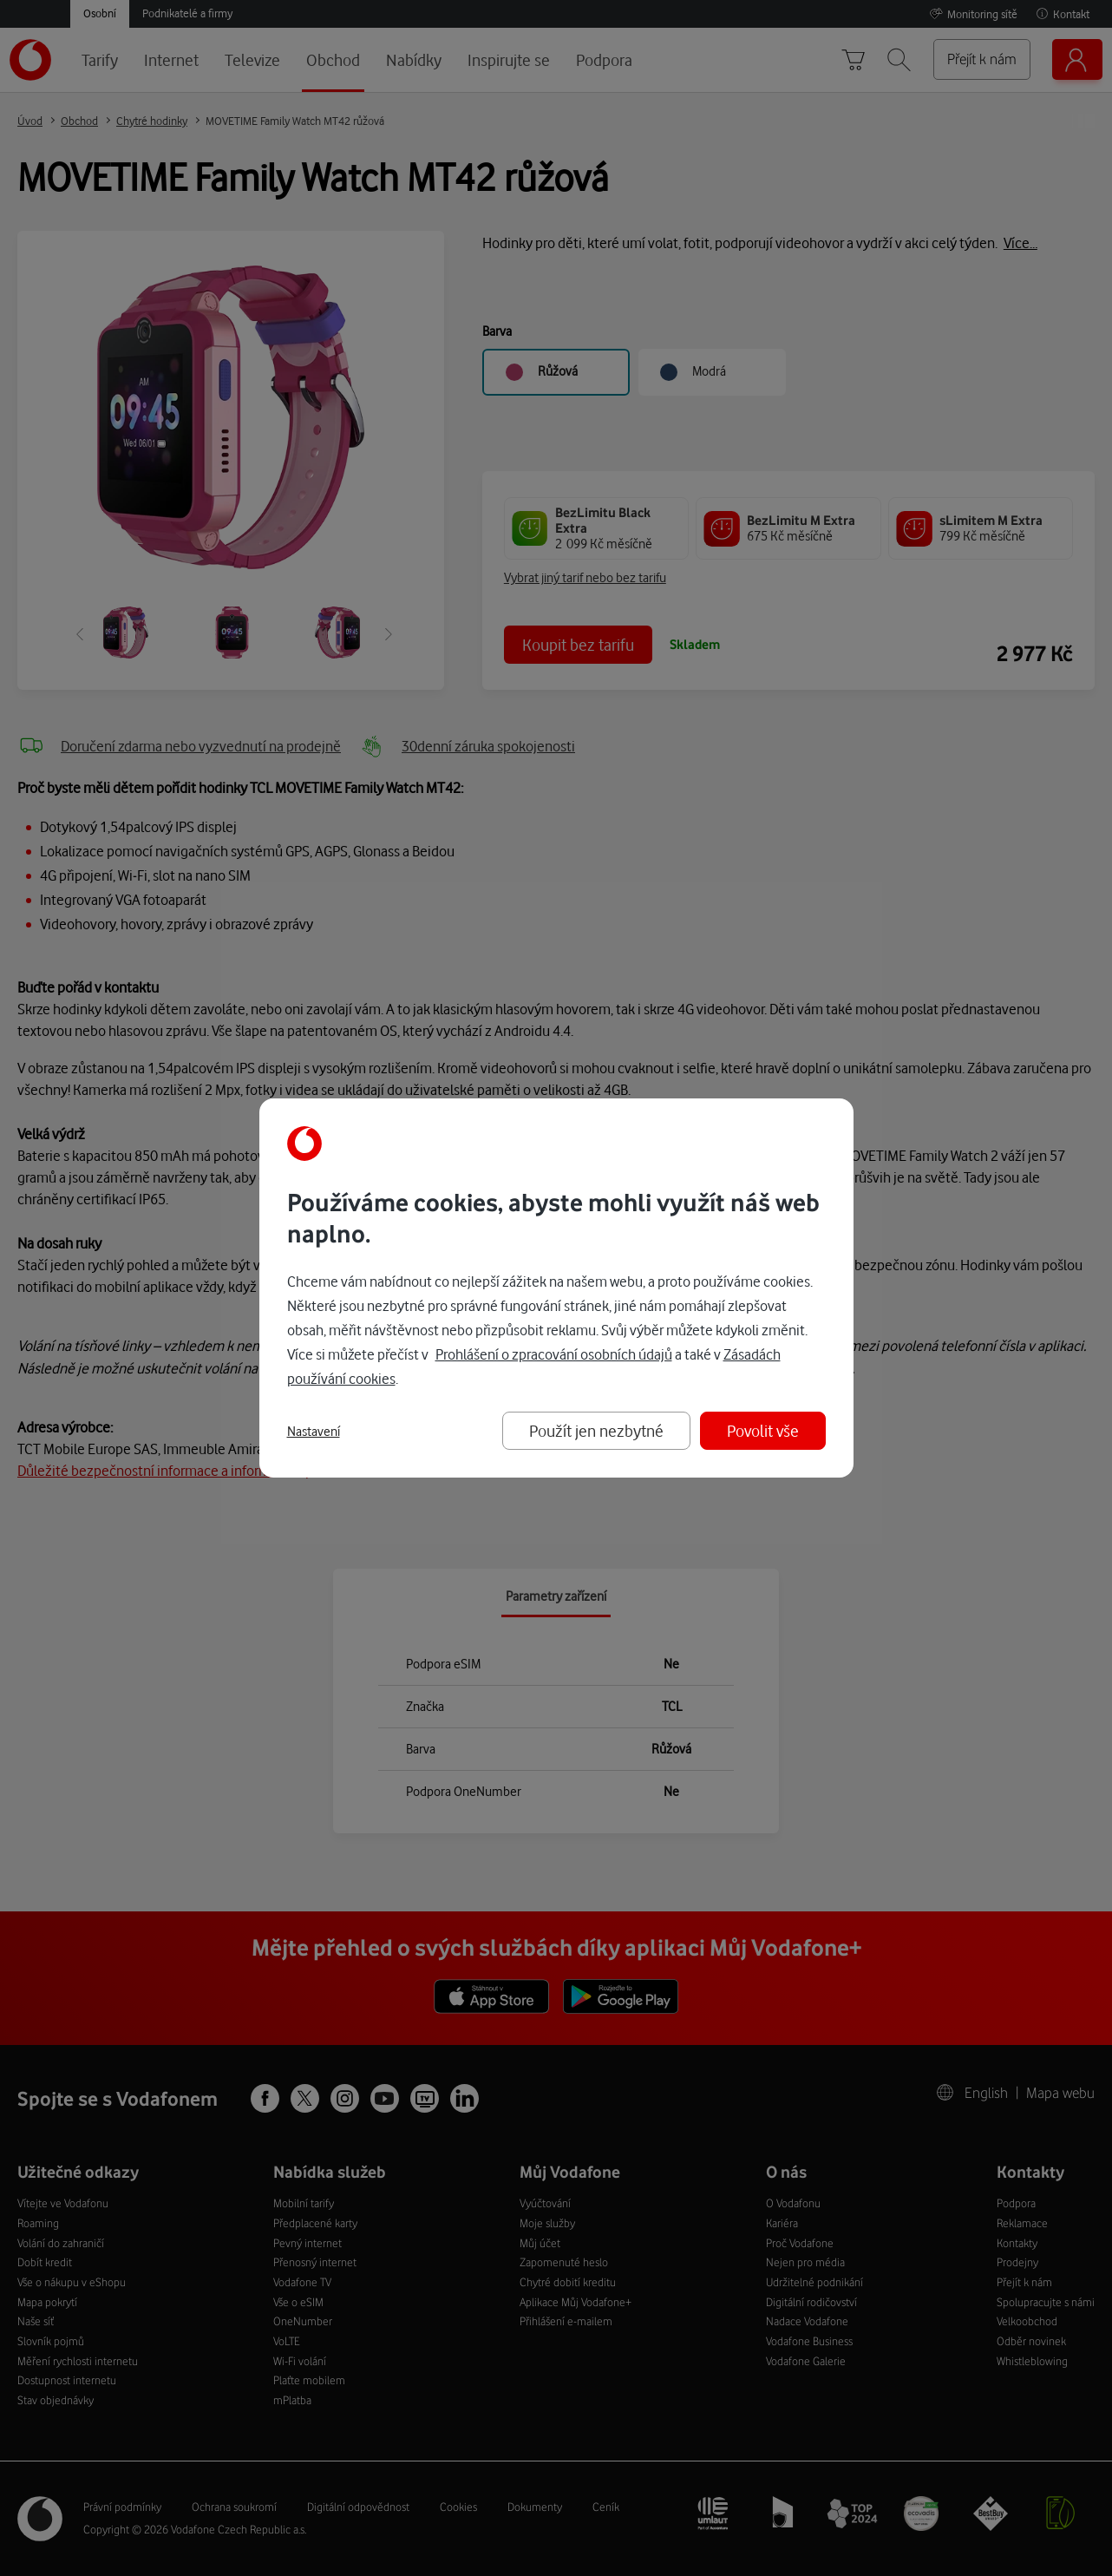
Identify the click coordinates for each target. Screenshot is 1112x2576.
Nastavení (313, 1431)
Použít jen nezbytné (596, 1430)
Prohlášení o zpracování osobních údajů (553, 1354)
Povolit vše (763, 1430)
